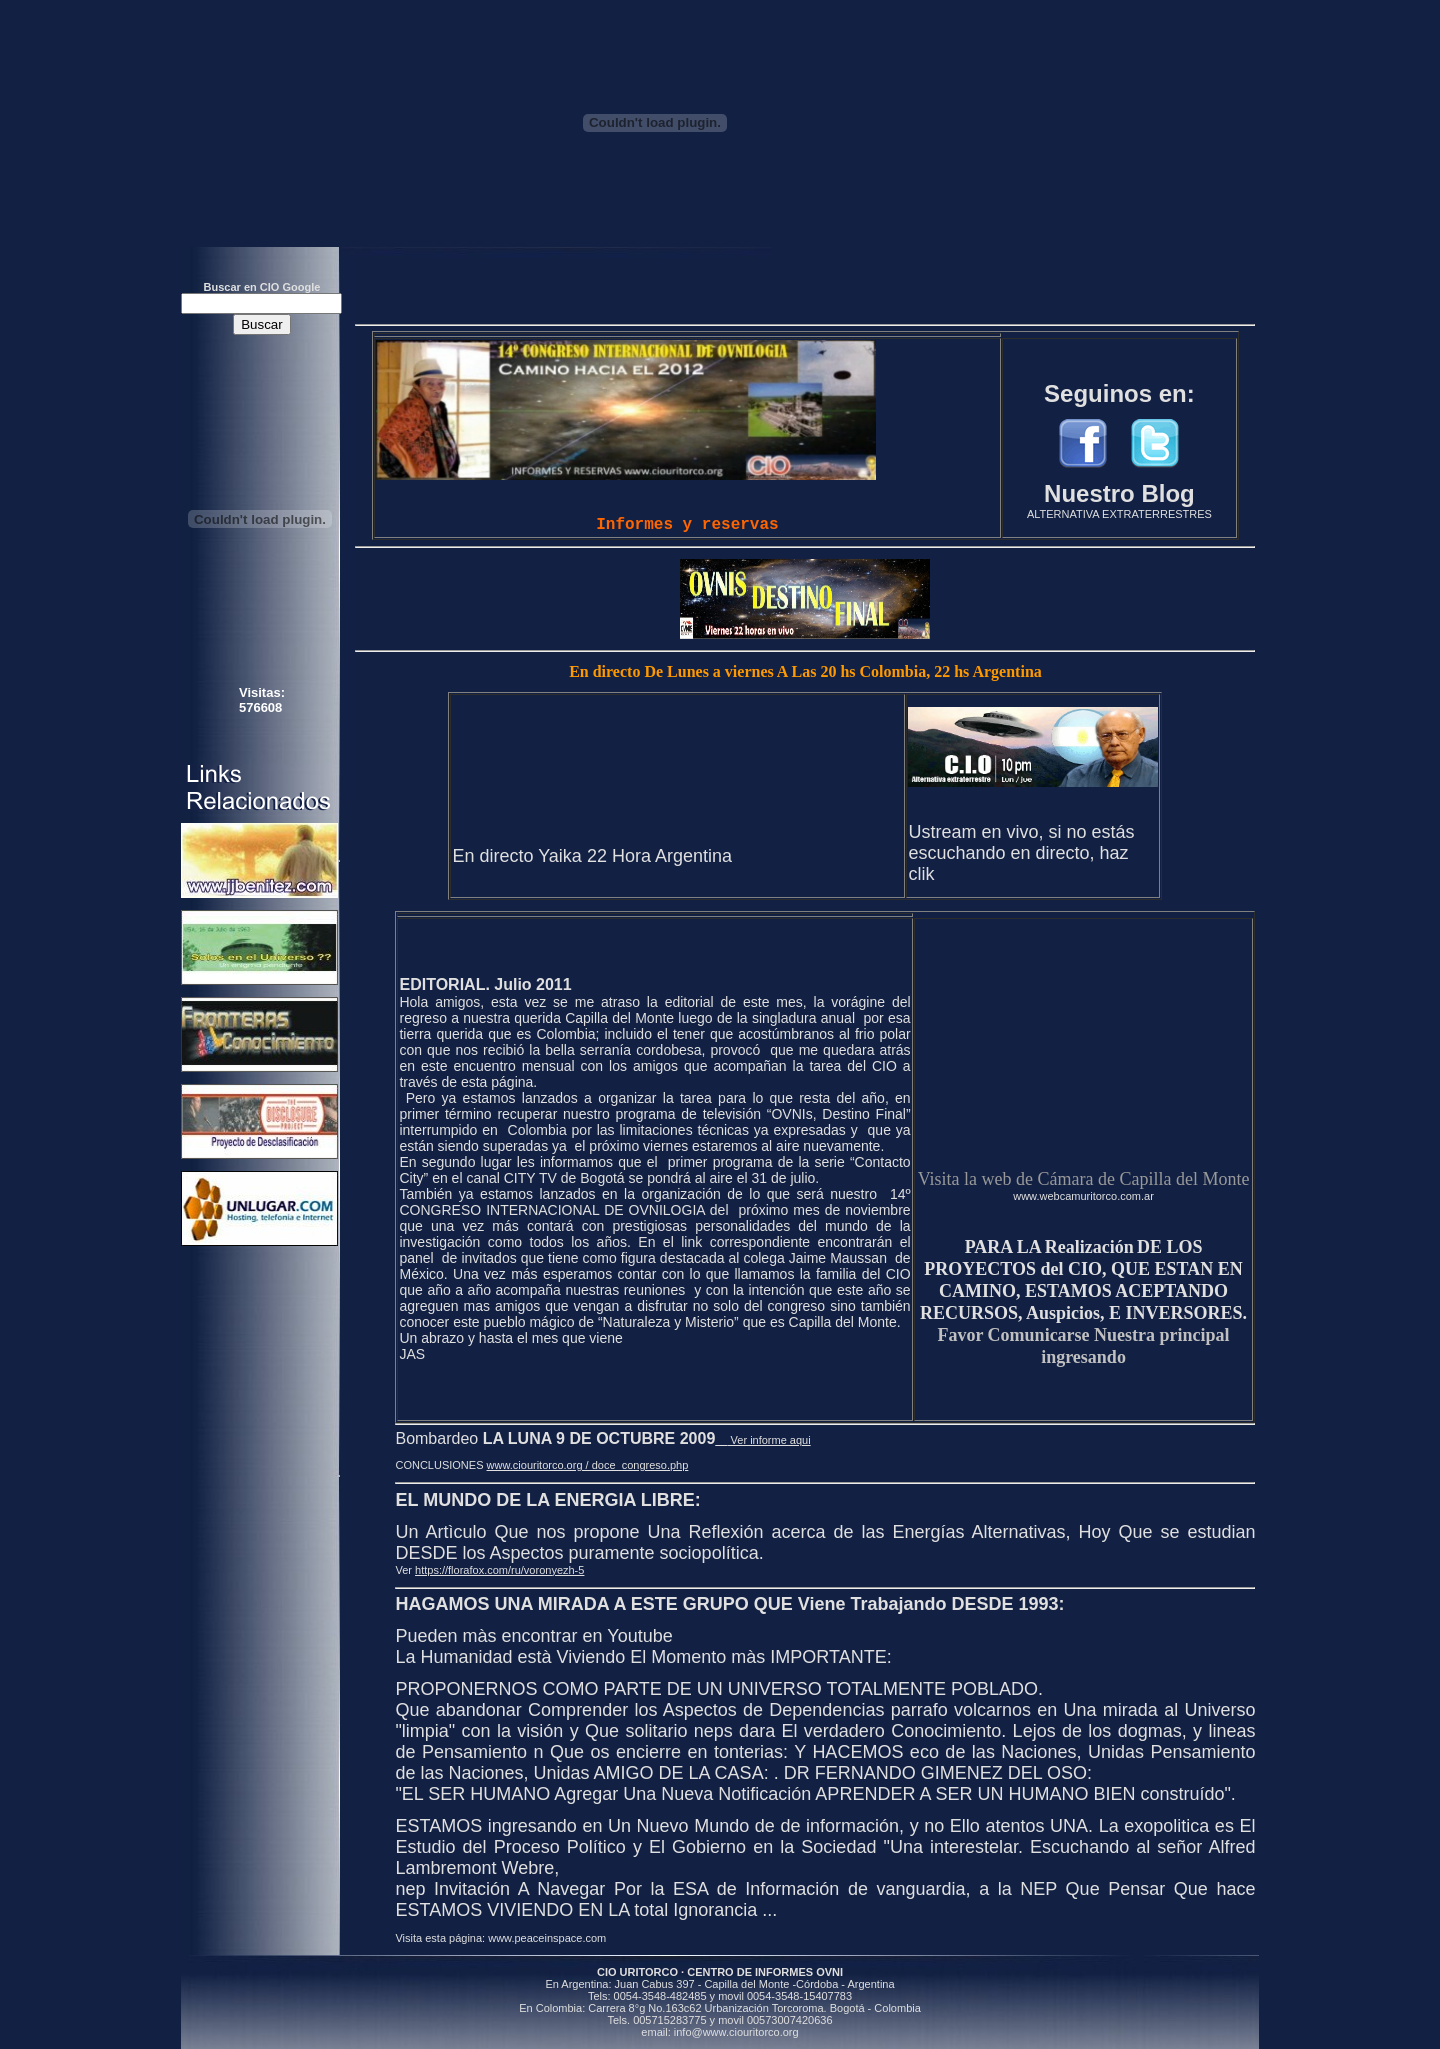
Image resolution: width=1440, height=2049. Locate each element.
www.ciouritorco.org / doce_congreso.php (588, 1465)
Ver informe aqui (762, 1440)
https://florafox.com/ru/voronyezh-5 (499, 1570)
